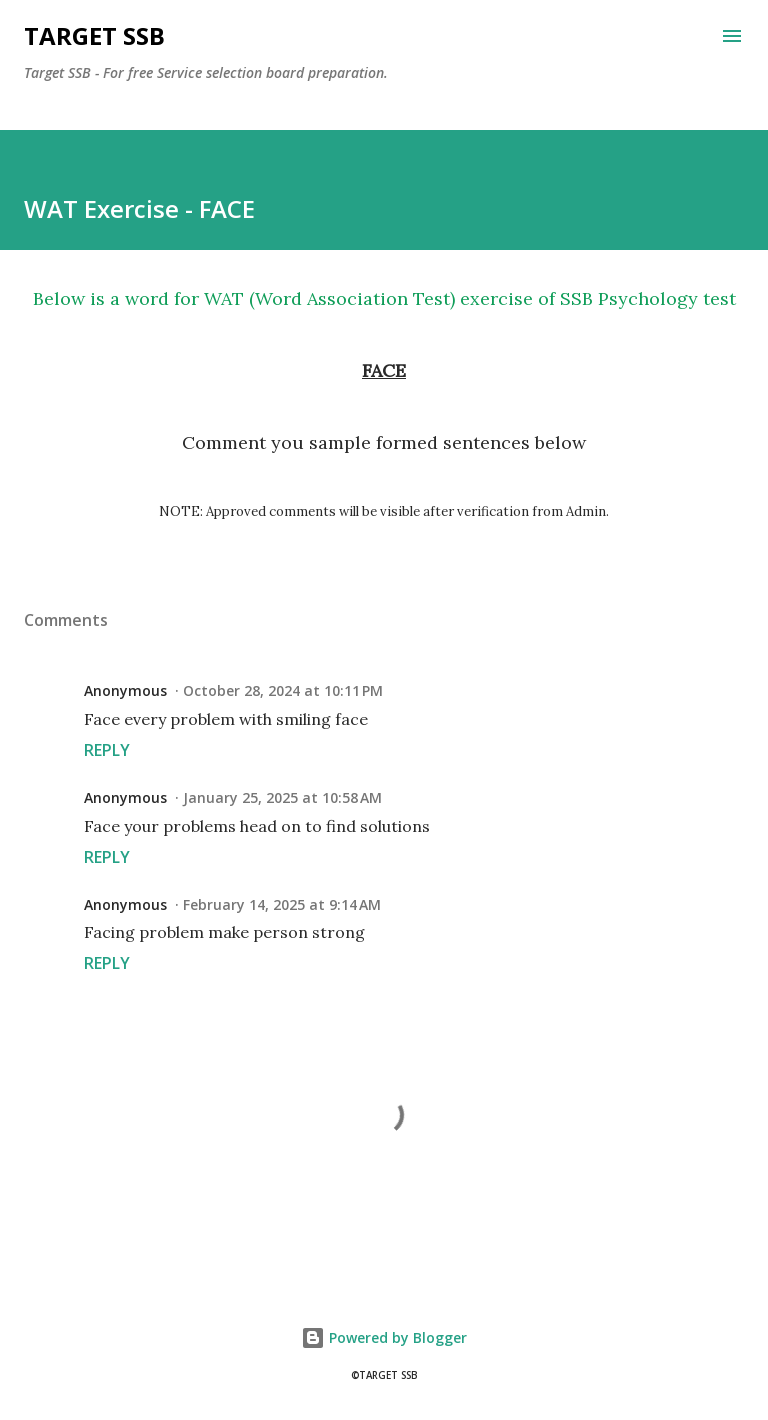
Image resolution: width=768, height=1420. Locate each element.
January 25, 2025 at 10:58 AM (282, 797)
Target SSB (94, 35)
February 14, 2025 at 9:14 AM (282, 904)
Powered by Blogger (384, 1337)
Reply (107, 750)
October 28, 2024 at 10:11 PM (283, 690)
